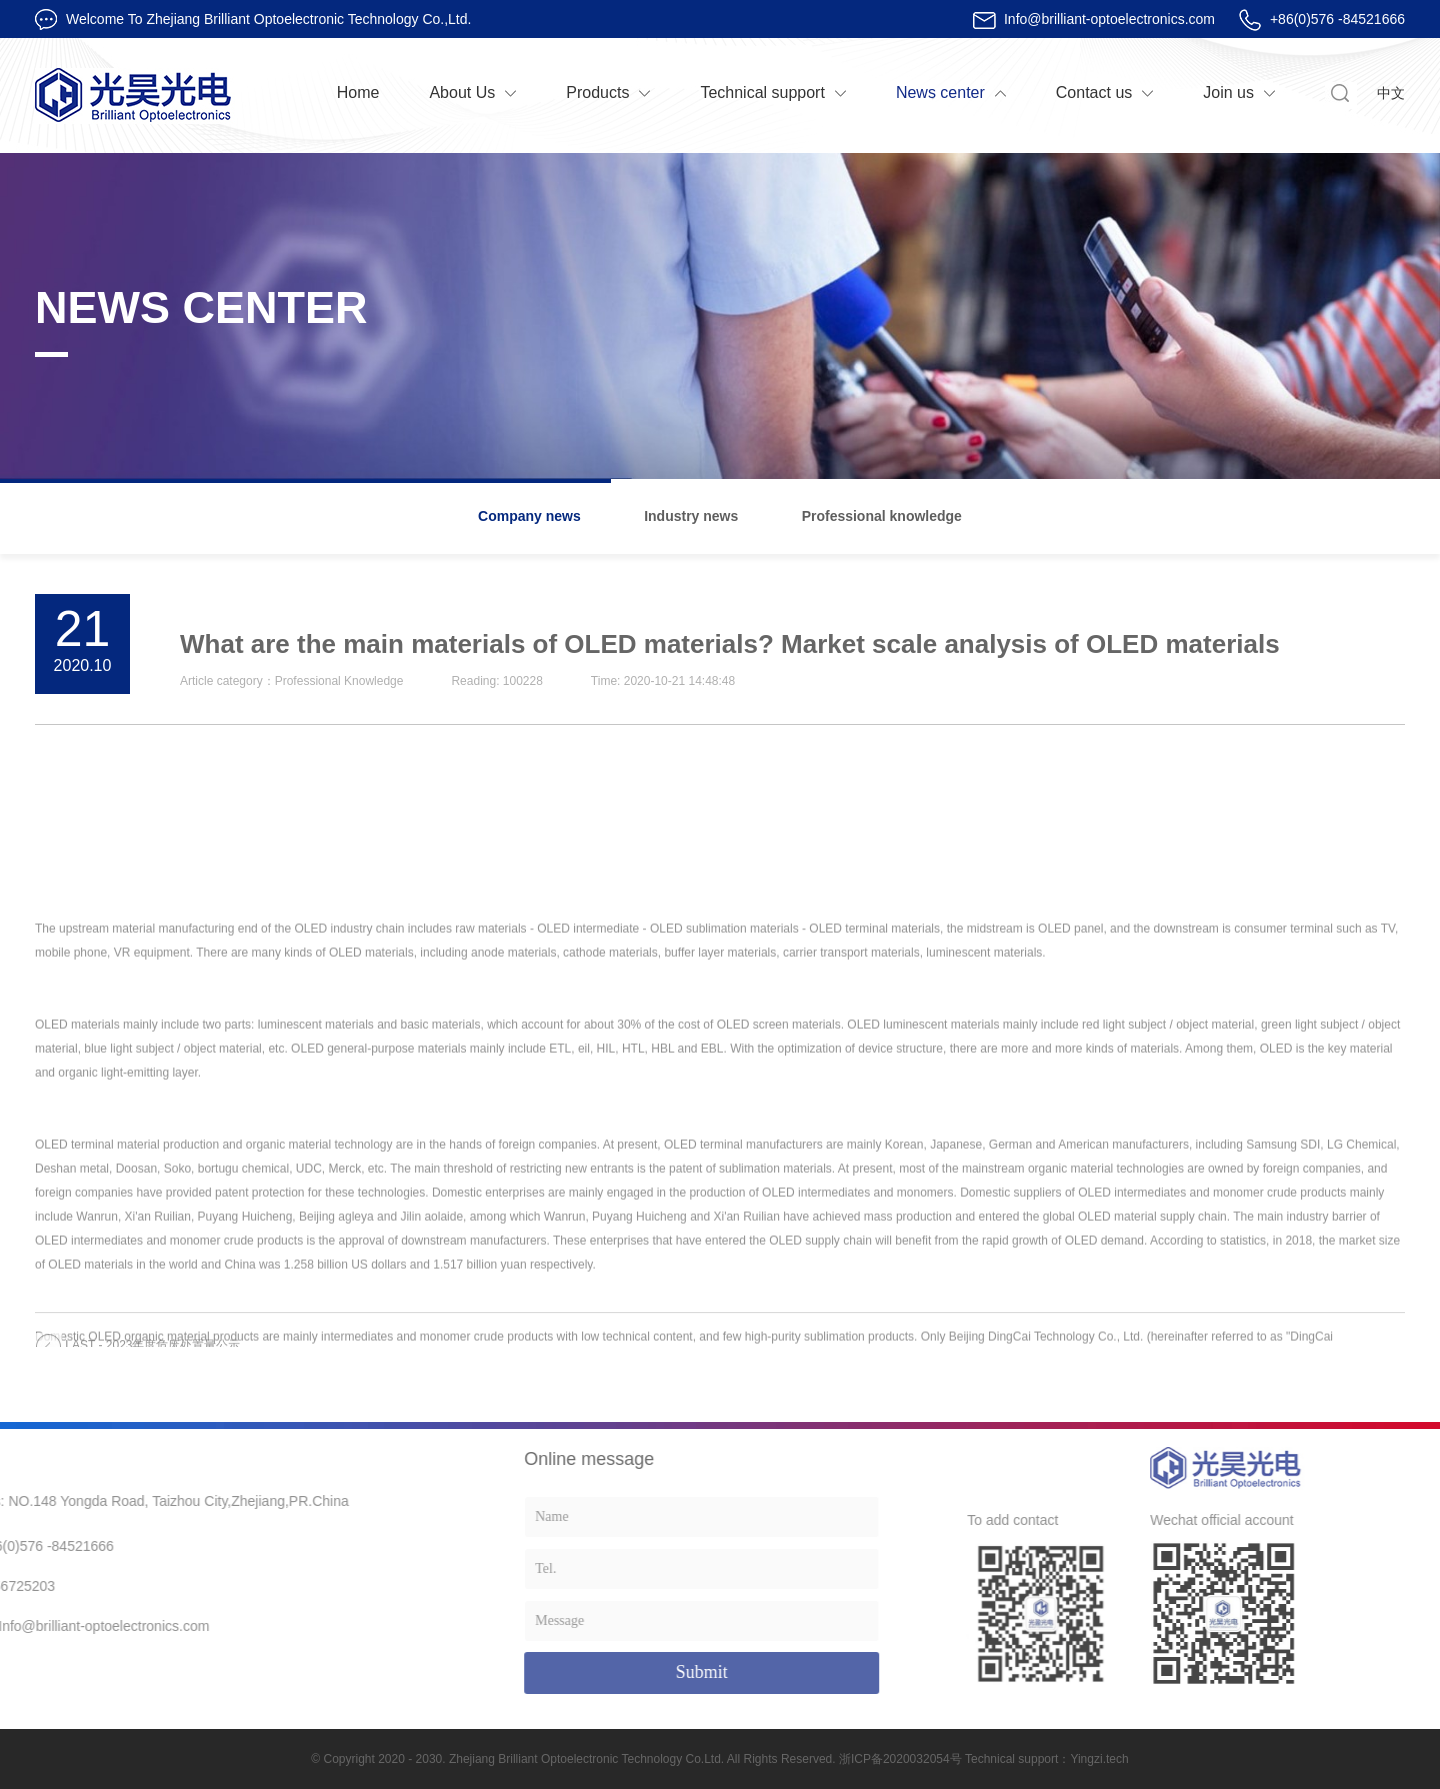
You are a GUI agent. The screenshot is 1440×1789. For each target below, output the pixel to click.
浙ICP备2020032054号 (900, 1759)
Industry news (691, 516)
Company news (529, 516)
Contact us (1094, 92)
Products (597, 92)
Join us (1228, 92)
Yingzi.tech (1099, 1759)
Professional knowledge (882, 516)
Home (358, 92)
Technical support (762, 92)
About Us (462, 92)
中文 (1391, 93)
